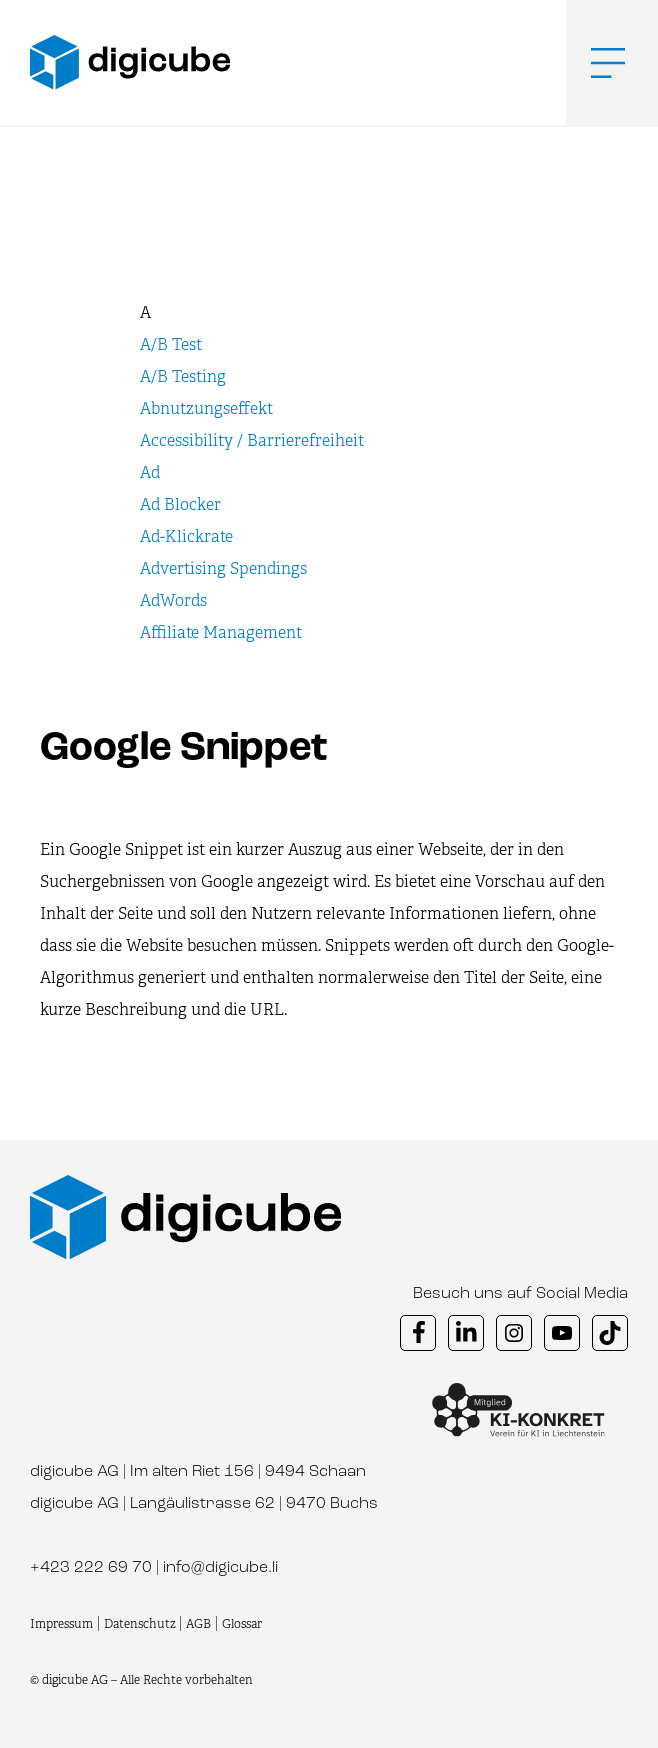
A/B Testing (183, 376)
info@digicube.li (220, 1568)
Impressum (61, 1624)
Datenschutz (141, 1624)
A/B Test (171, 344)
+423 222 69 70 (91, 1568)
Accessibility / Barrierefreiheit (252, 440)
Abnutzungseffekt (206, 408)
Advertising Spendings (223, 568)
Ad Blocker (180, 504)
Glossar (242, 1624)
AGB (198, 1624)
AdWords (173, 600)
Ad (150, 472)
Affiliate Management (221, 632)
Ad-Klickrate (186, 536)
